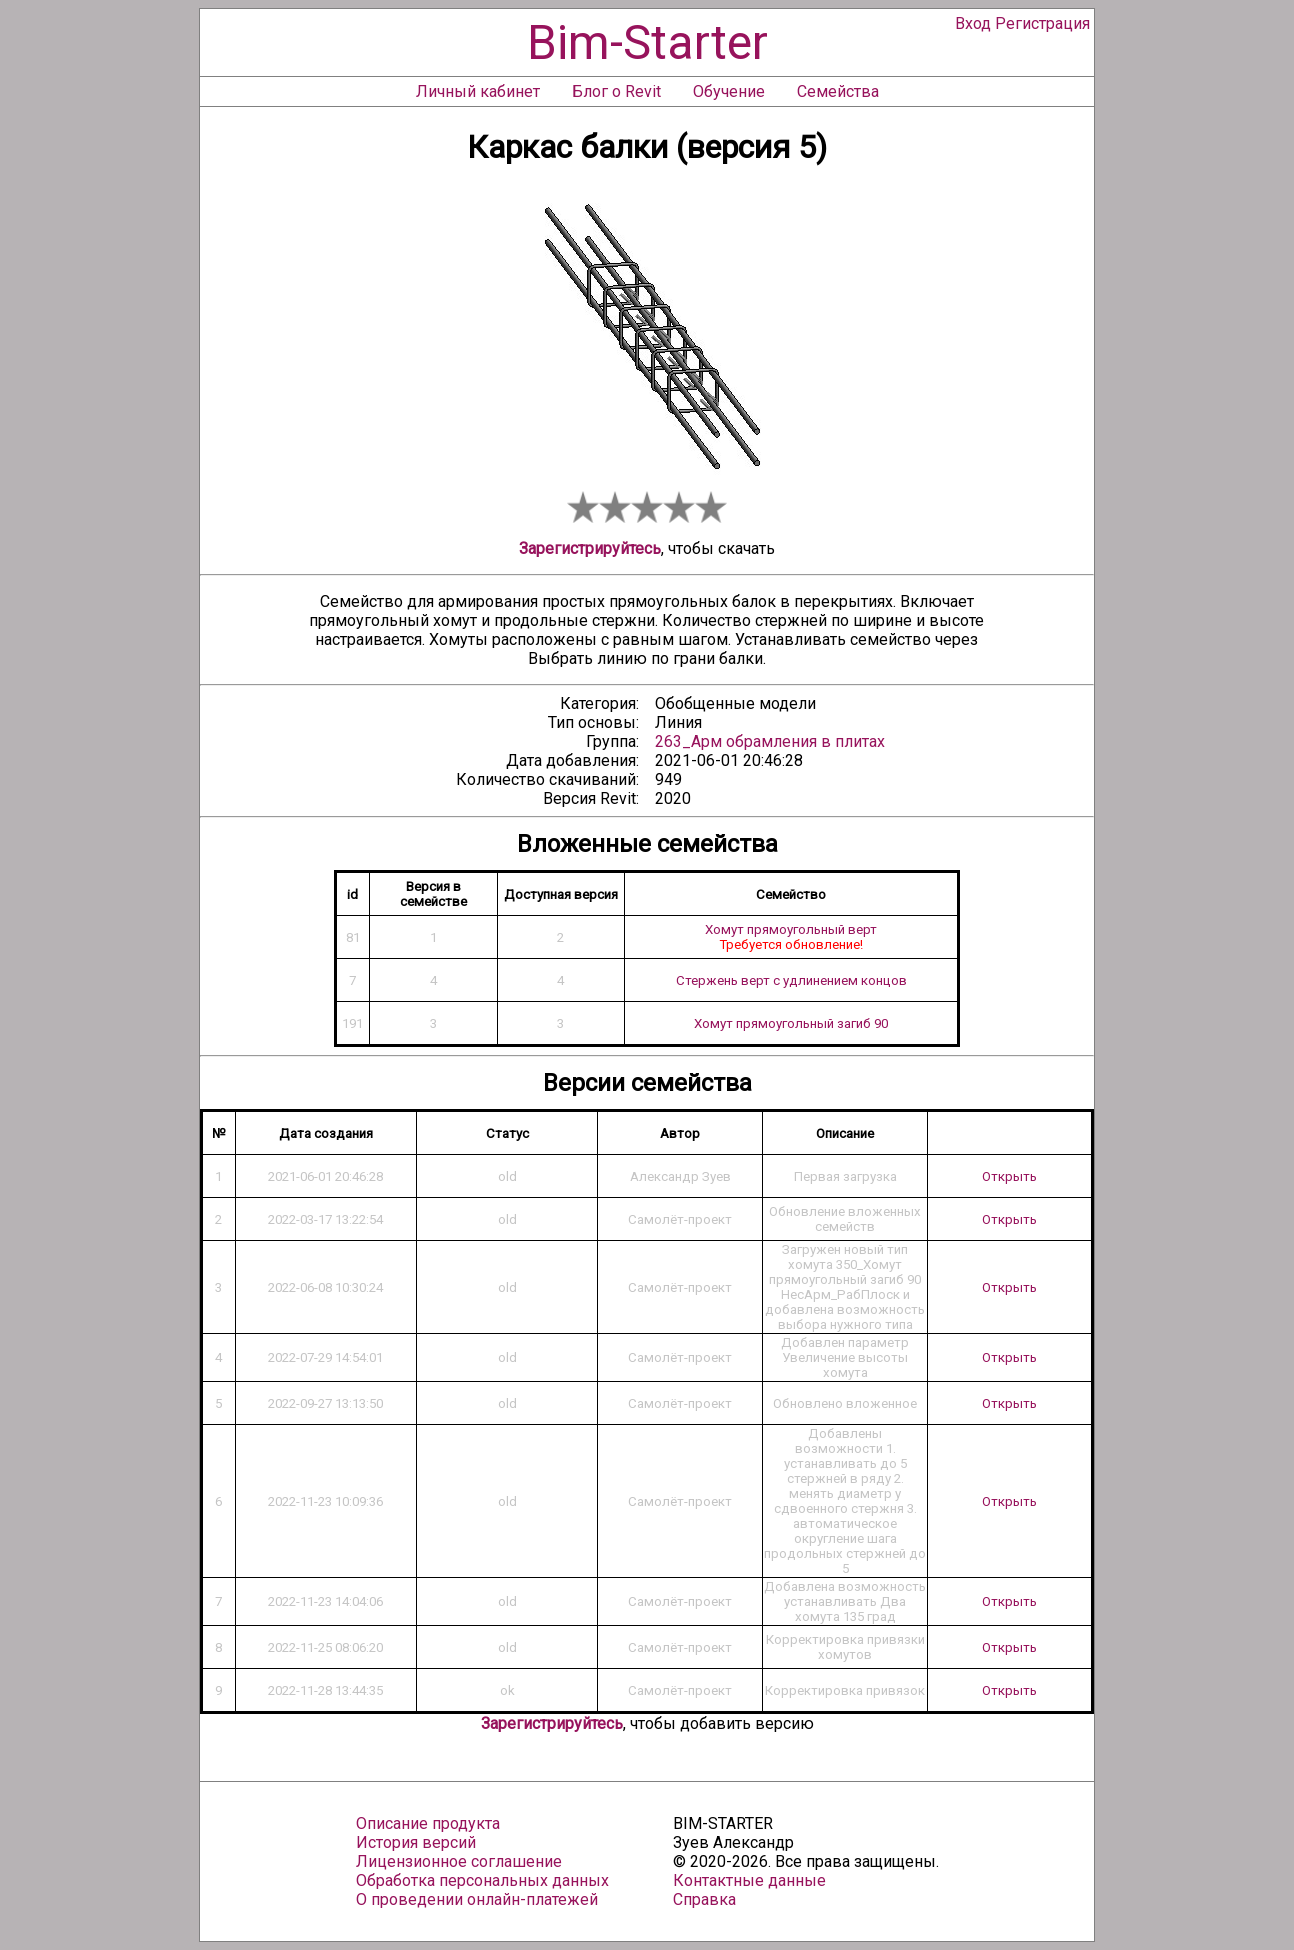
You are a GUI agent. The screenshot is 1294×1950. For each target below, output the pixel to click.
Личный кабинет (478, 91)
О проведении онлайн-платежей (477, 1899)
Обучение (729, 91)
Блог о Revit (616, 91)
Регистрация (1042, 23)
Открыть (1009, 1176)
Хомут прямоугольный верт (791, 929)
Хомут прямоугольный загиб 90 (791, 1023)
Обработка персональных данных (482, 1880)
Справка (704, 1899)
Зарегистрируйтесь (590, 548)
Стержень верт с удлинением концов (791, 980)
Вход (973, 23)
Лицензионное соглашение (459, 1861)
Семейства (838, 91)
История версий (416, 1842)
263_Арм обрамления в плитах (770, 741)
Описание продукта (428, 1823)
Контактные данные (749, 1880)
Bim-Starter (647, 42)
